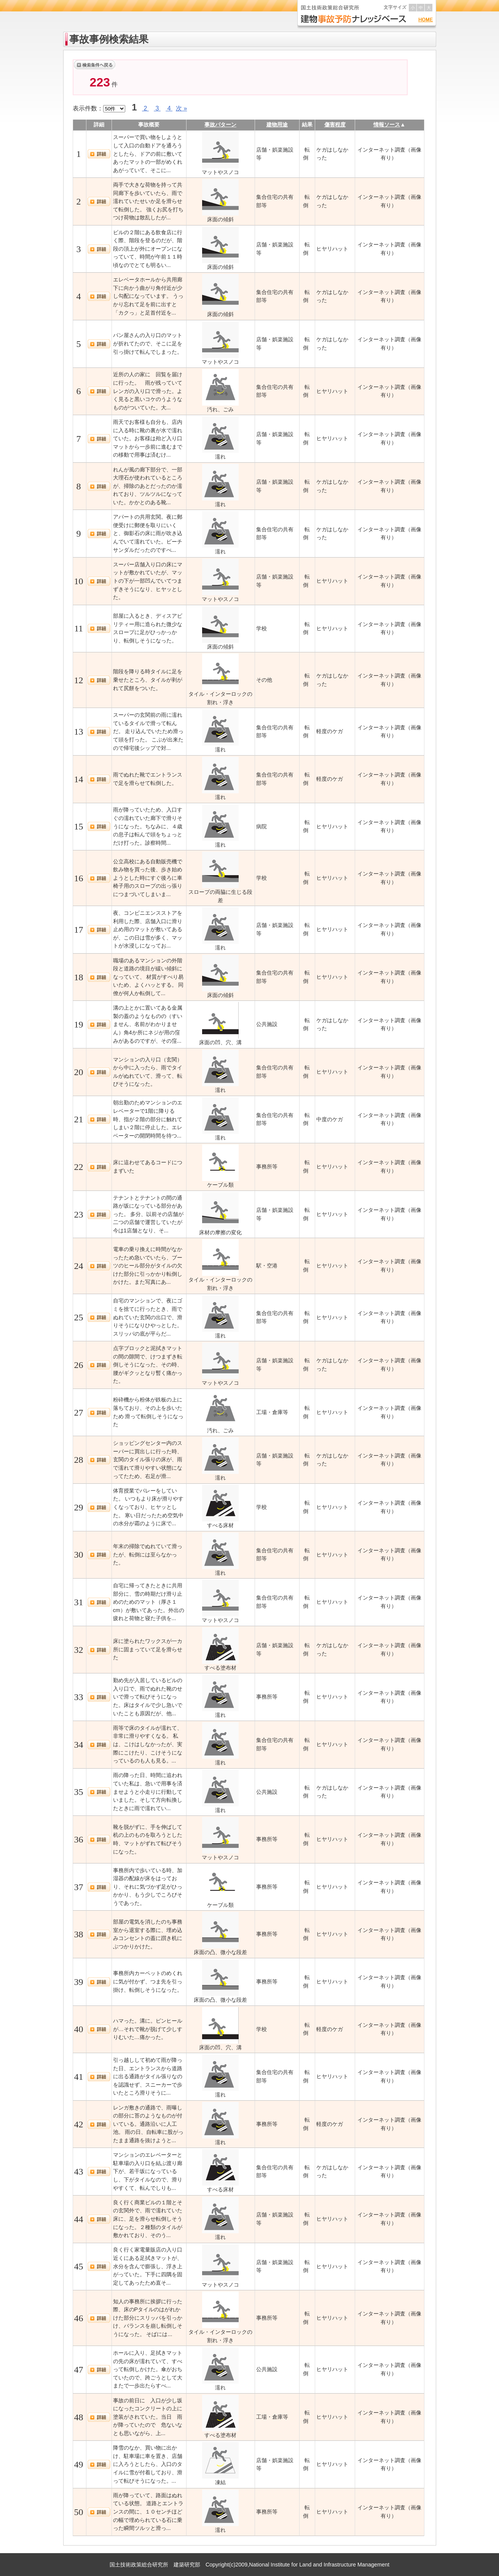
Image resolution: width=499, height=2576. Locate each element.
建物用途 (277, 124)
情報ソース (386, 124)
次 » (181, 108)
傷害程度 (335, 124)
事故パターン (220, 124)
